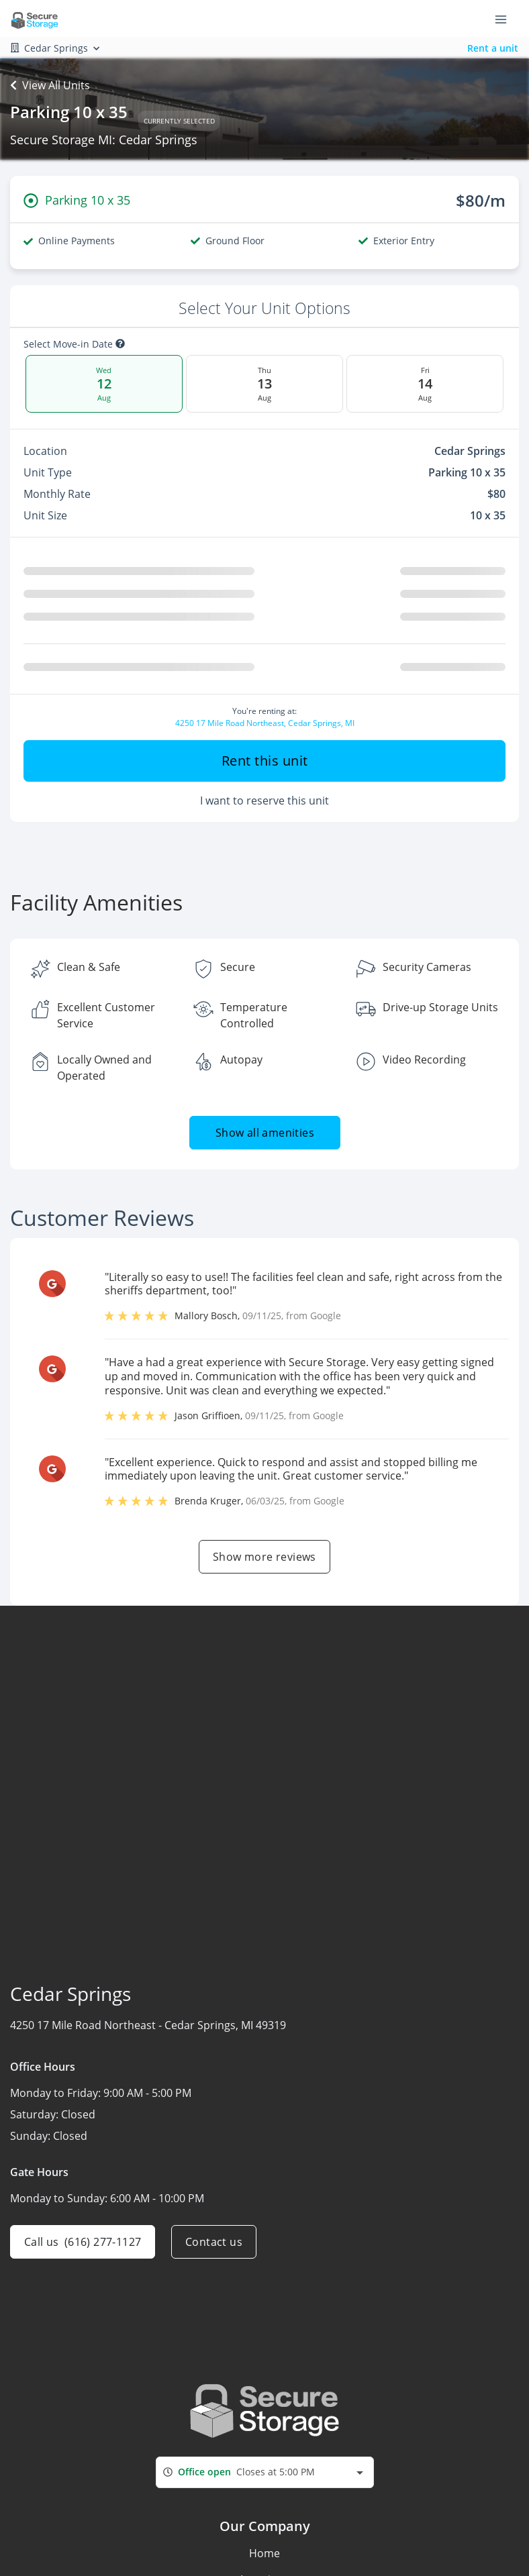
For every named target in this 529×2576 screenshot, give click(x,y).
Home (264, 2553)
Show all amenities (264, 1132)
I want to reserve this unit (264, 800)
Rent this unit (265, 761)
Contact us (213, 2241)
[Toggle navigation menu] (506, 19)
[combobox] (265, 2472)
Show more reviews (264, 1556)
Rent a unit (492, 48)
